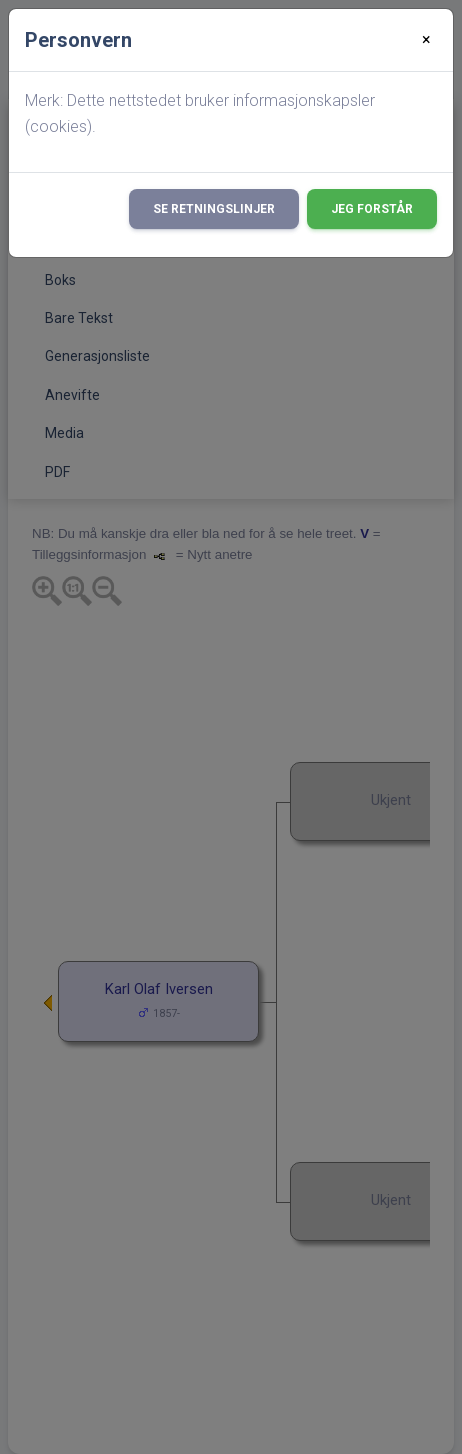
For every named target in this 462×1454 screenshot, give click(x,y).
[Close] (426, 40)
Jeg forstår (372, 209)
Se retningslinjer (214, 209)
